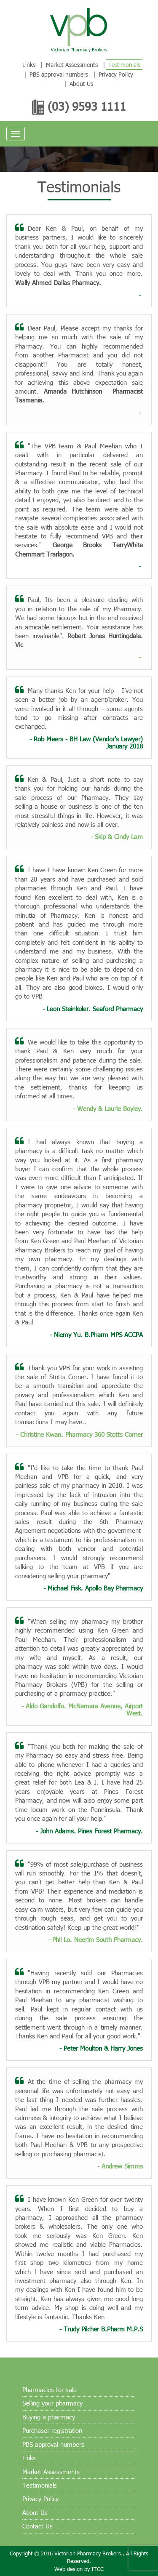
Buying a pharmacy (48, 2417)
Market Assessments (72, 64)
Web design (68, 2568)
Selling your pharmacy (52, 2403)
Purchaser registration (52, 2430)
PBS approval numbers (58, 74)
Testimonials (124, 64)
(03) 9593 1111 (87, 107)
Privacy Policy (116, 74)
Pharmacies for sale (49, 2389)
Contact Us (37, 2526)
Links (28, 64)
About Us (81, 83)
